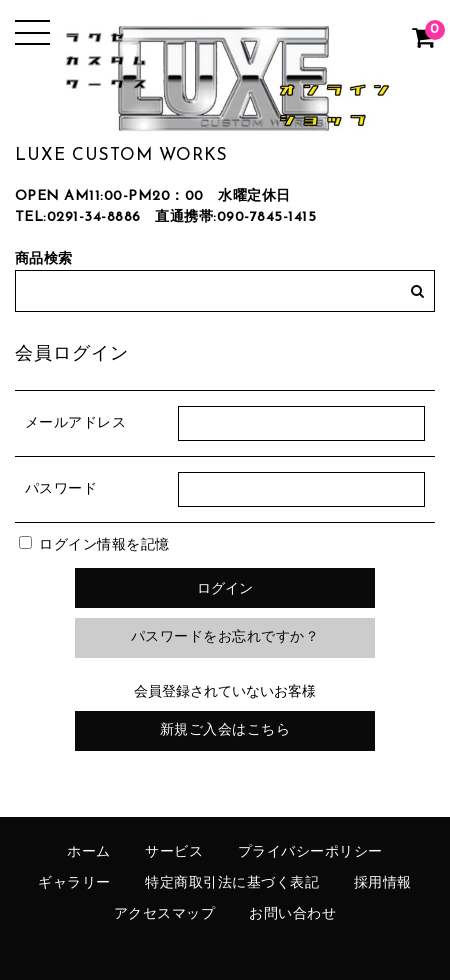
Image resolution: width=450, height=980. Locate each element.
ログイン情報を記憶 (94, 545)
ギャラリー (74, 883)
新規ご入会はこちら (225, 730)
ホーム (89, 852)
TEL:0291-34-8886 (78, 217)
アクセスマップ (165, 914)
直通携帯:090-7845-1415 (235, 217)
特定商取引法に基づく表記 (232, 883)
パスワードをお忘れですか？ (225, 637)
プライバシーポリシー (310, 852)
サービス (174, 852)
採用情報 (383, 883)
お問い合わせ (292, 914)
